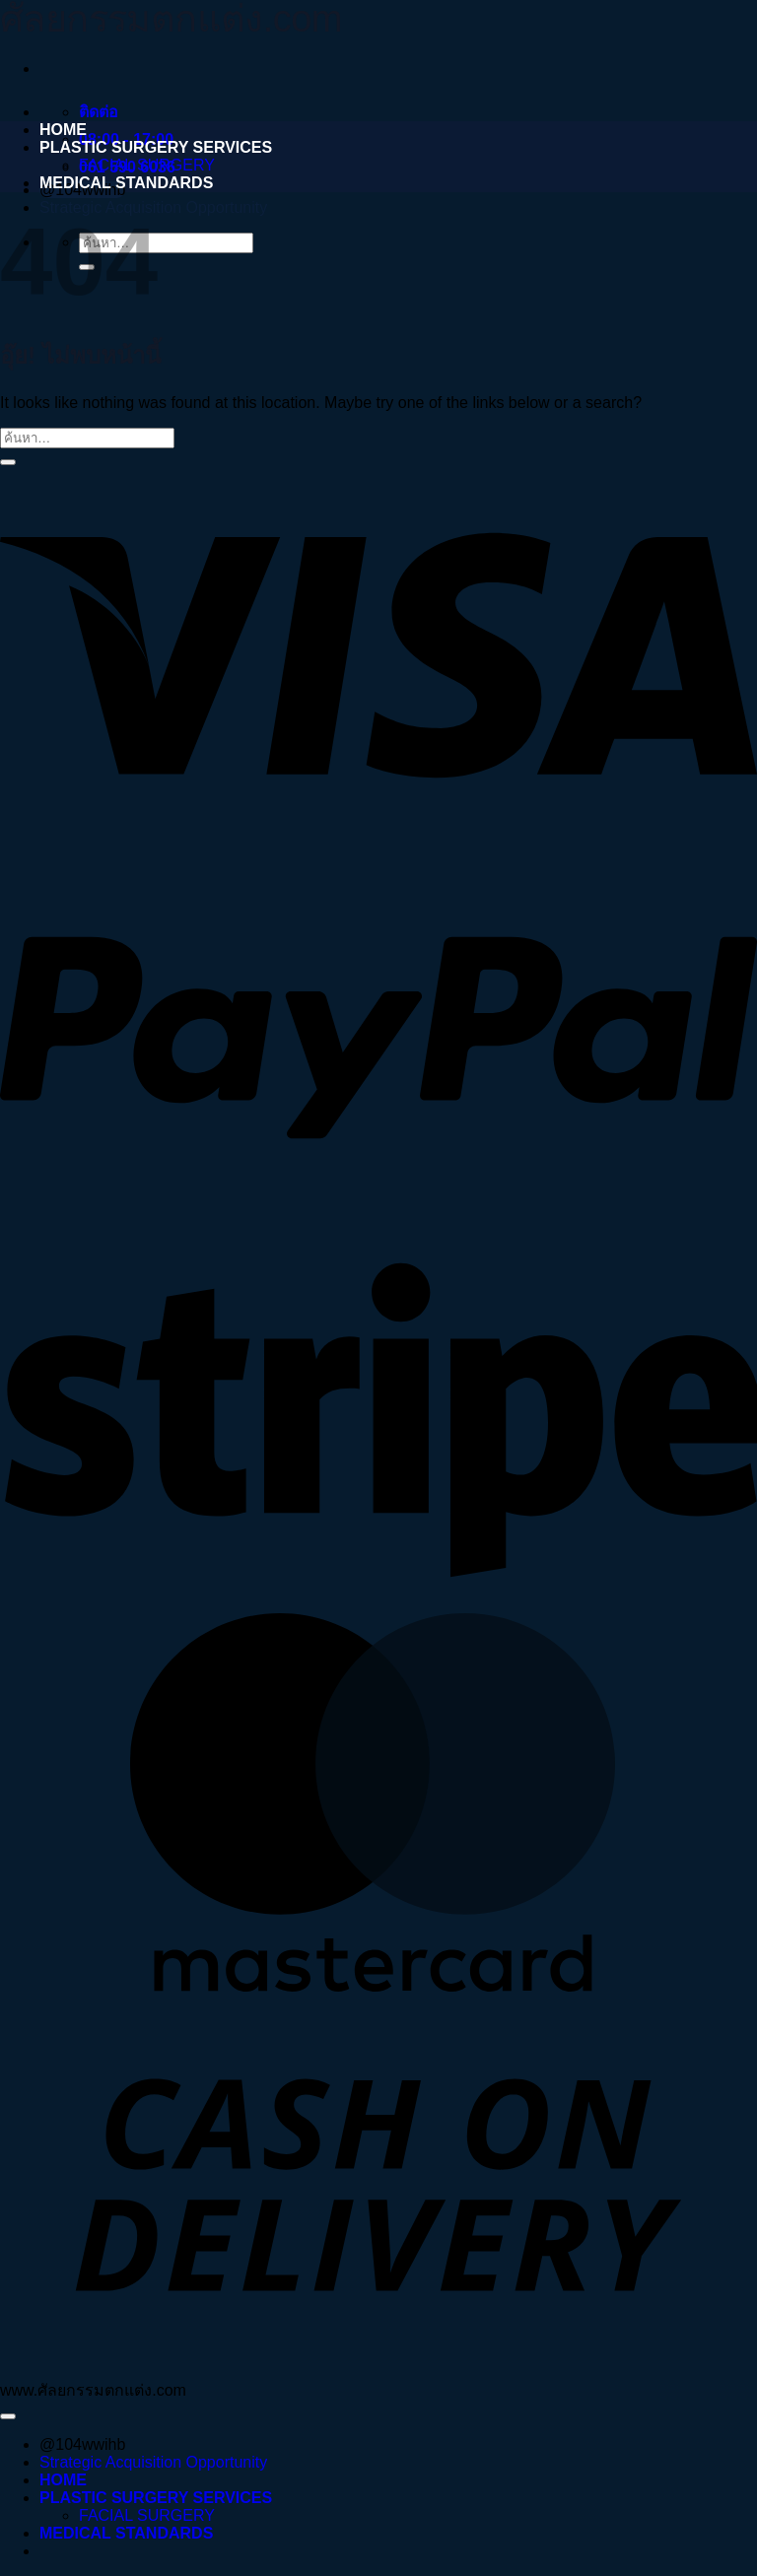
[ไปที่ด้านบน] (8, 2416)
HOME (63, 129)
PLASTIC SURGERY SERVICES (155, 147)
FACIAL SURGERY (147, 165)
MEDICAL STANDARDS (126, 182)
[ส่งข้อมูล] (8, 462)
